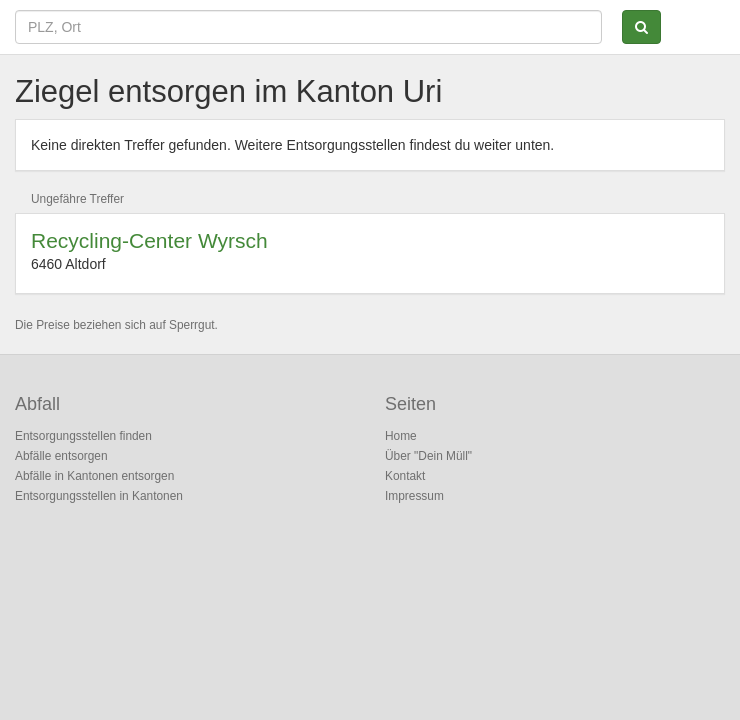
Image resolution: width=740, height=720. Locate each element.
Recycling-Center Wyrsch (149, 240)
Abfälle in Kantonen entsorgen (94, 476)
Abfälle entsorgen (61, 456)
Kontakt (405, 476)
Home (401, 436)
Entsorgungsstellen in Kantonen (99, 496)
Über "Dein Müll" (428, 456)
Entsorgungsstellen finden (83, 436)
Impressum (414, 496)
